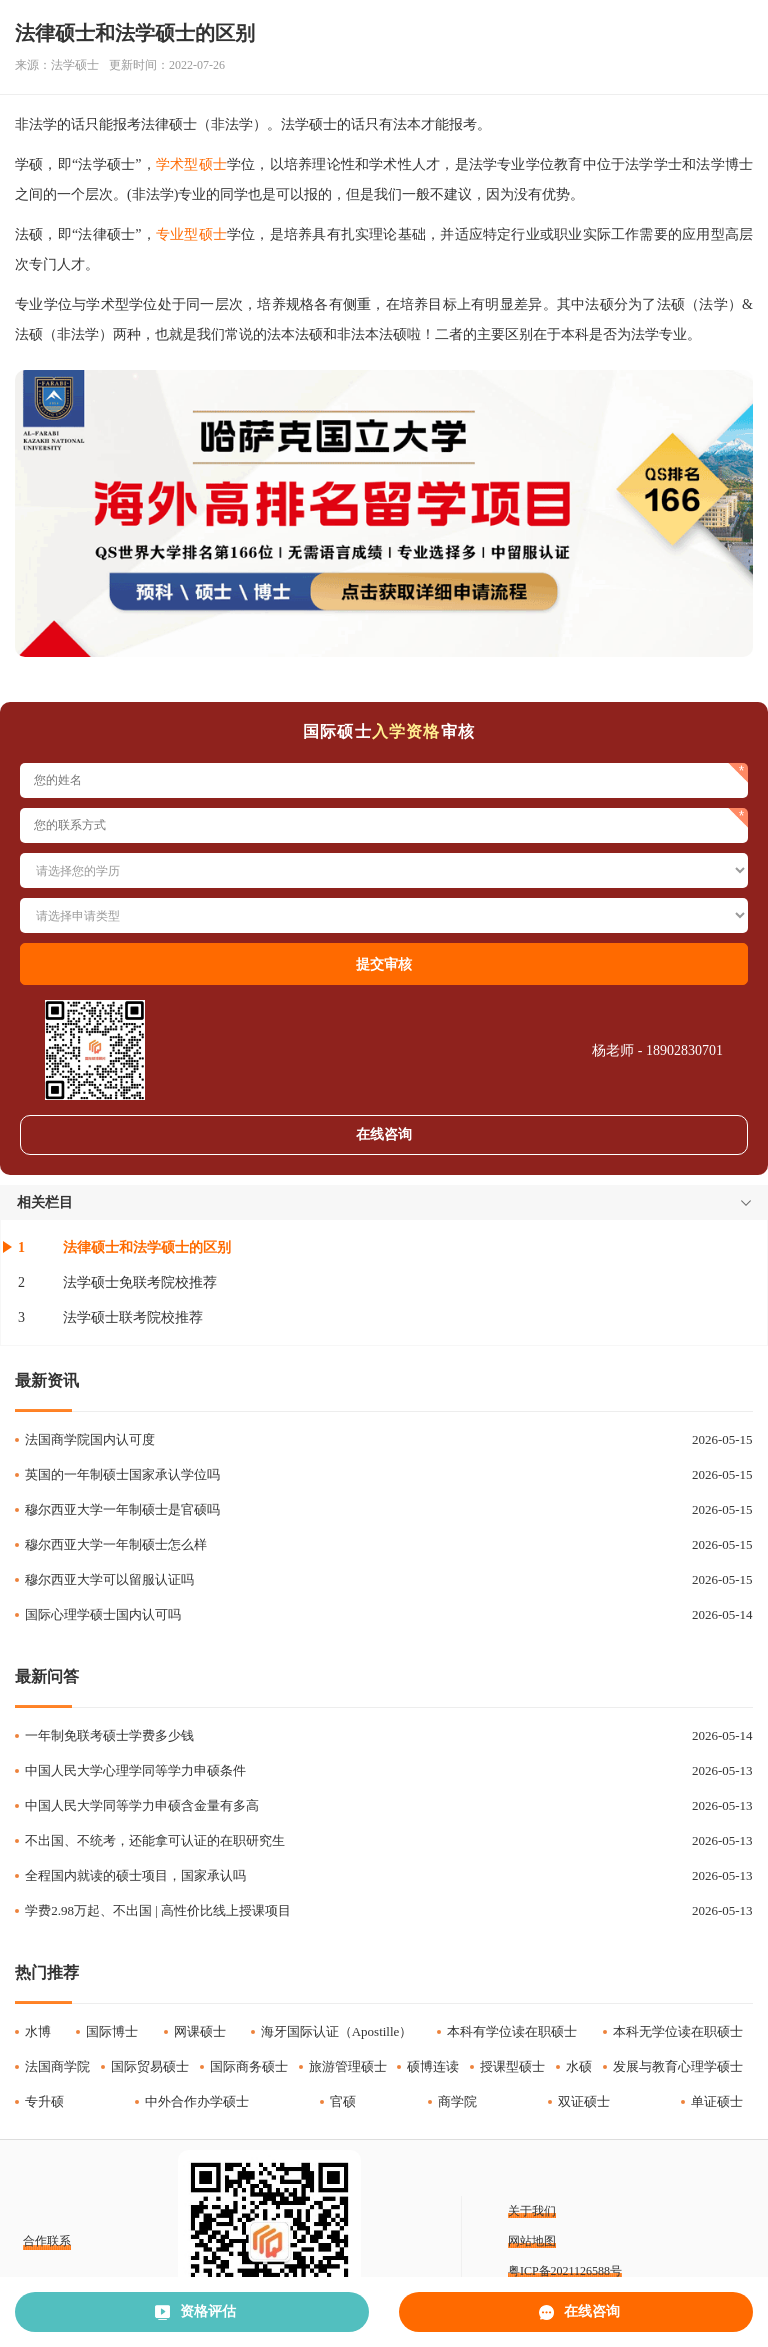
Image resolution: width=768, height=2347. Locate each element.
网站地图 (532, 2241)
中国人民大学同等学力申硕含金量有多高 (142, 1805)
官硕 (343, 2101)
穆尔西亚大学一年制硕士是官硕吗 (122, 1509)
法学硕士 (75, 65)
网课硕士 (200, 2031)
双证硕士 (584, 2101)
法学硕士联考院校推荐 (133, 1317)
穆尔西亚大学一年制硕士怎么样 (116, 1544)
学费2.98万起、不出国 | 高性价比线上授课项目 (158, 1910)
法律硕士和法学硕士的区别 (147, 1247)
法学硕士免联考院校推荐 (140, 1282)
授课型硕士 (512, 2066)
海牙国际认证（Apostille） (337, 2031)
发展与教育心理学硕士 (678, 2066)
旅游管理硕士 (348, 2066)
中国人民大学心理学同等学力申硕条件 (135, 1770)
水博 (38, 2031)
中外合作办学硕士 (197, 2101)
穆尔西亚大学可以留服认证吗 (109, 1579)
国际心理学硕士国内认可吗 (103, 1614)
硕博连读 (433, 2066)
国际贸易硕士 (150, 2066)
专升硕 (44, 2101)
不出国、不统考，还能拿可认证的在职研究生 (155, 1840)
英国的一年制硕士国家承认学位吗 (122, 1474)
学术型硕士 (191, 164)
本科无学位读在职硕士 (678, 2031)
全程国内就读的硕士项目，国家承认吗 (135, 1875)
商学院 (457, 2101)
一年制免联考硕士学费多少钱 (109, 1735)
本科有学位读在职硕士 (512, 2031)
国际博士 (112, 2031)
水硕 (579, 2066)
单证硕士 (717, 2101)
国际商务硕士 (249, 2066)
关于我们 (532, 2211)
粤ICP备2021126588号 (565, 2271)
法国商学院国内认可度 (90, 1439)
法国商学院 (57, 2066)
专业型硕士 (191, 234)
